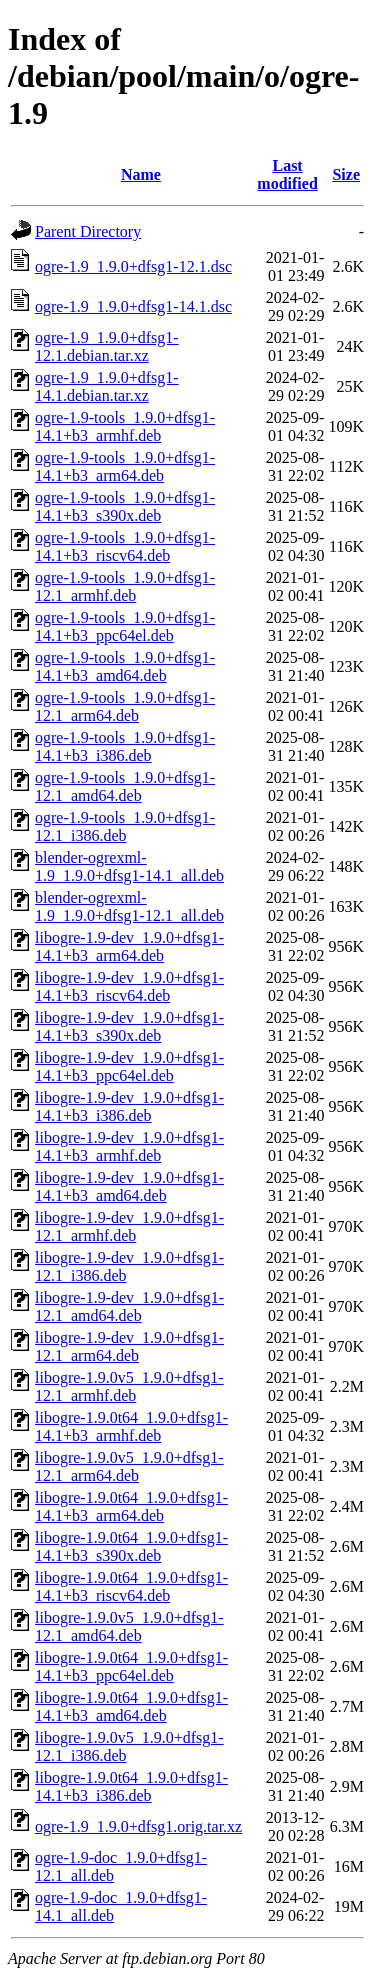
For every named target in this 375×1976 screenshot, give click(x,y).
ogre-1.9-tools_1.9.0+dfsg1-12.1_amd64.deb (125, 786)
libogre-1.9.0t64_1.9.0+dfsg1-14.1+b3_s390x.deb (131, 1546)
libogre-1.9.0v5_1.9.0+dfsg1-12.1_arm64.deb (129, 1466)
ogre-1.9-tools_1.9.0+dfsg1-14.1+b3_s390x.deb (125, 506)
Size (346, 174)
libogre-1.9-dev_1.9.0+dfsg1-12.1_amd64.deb (129, 1306)
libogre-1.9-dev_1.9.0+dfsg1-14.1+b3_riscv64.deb (129, 986)
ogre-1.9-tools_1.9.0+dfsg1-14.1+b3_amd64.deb (125, 666)
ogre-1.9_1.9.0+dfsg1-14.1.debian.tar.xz (107, 386)
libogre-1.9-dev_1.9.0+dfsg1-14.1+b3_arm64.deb (129, 946)
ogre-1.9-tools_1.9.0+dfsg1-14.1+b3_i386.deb (125, 746)
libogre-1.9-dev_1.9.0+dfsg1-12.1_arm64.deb (129, 1346)
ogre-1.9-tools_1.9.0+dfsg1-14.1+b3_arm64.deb (125, 466)
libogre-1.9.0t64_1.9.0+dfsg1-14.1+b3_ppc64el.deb (131, 1666)
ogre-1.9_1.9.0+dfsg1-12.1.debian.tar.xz (107, 346)
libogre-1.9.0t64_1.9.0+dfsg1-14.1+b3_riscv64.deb (131, 1586)
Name (141, 174)
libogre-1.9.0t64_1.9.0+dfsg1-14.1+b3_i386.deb (131, 1786)
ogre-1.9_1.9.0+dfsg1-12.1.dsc (133, 266)
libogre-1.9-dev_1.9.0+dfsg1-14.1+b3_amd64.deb (129, 1186)
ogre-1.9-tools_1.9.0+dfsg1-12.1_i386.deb (125, 826)
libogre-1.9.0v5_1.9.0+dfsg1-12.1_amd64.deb (129, 1626)
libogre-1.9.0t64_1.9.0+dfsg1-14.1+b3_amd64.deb (131, 1706)
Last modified (287, 174)
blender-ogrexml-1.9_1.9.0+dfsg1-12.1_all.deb (129, 906)
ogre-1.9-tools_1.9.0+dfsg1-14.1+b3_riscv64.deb (125, 546)
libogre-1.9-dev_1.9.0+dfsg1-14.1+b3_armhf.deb (129, 1146)
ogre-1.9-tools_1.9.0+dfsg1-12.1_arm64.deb (125, 706)
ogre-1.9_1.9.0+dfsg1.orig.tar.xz (138, 1826)
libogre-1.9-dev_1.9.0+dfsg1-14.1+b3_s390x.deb (129, 1026)
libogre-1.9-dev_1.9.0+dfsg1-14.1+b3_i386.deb (129, 1106)
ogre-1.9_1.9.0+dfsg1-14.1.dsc (133, 306)
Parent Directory (88, 231)
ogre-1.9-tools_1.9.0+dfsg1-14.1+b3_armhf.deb (125, 426)
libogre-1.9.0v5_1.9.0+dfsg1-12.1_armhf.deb (129, 1386)
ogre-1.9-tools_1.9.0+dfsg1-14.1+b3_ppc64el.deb (125, 626)
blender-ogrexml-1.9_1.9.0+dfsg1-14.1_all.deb (129, 866)
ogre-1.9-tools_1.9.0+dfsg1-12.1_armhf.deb (125, 586)
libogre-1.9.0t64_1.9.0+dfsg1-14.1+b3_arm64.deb (131, 1506)
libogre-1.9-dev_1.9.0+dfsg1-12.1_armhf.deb (129, 1226)
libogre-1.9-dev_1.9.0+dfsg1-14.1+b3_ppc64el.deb (129, 1066)
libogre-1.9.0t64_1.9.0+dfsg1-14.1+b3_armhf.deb (131, 1426)
